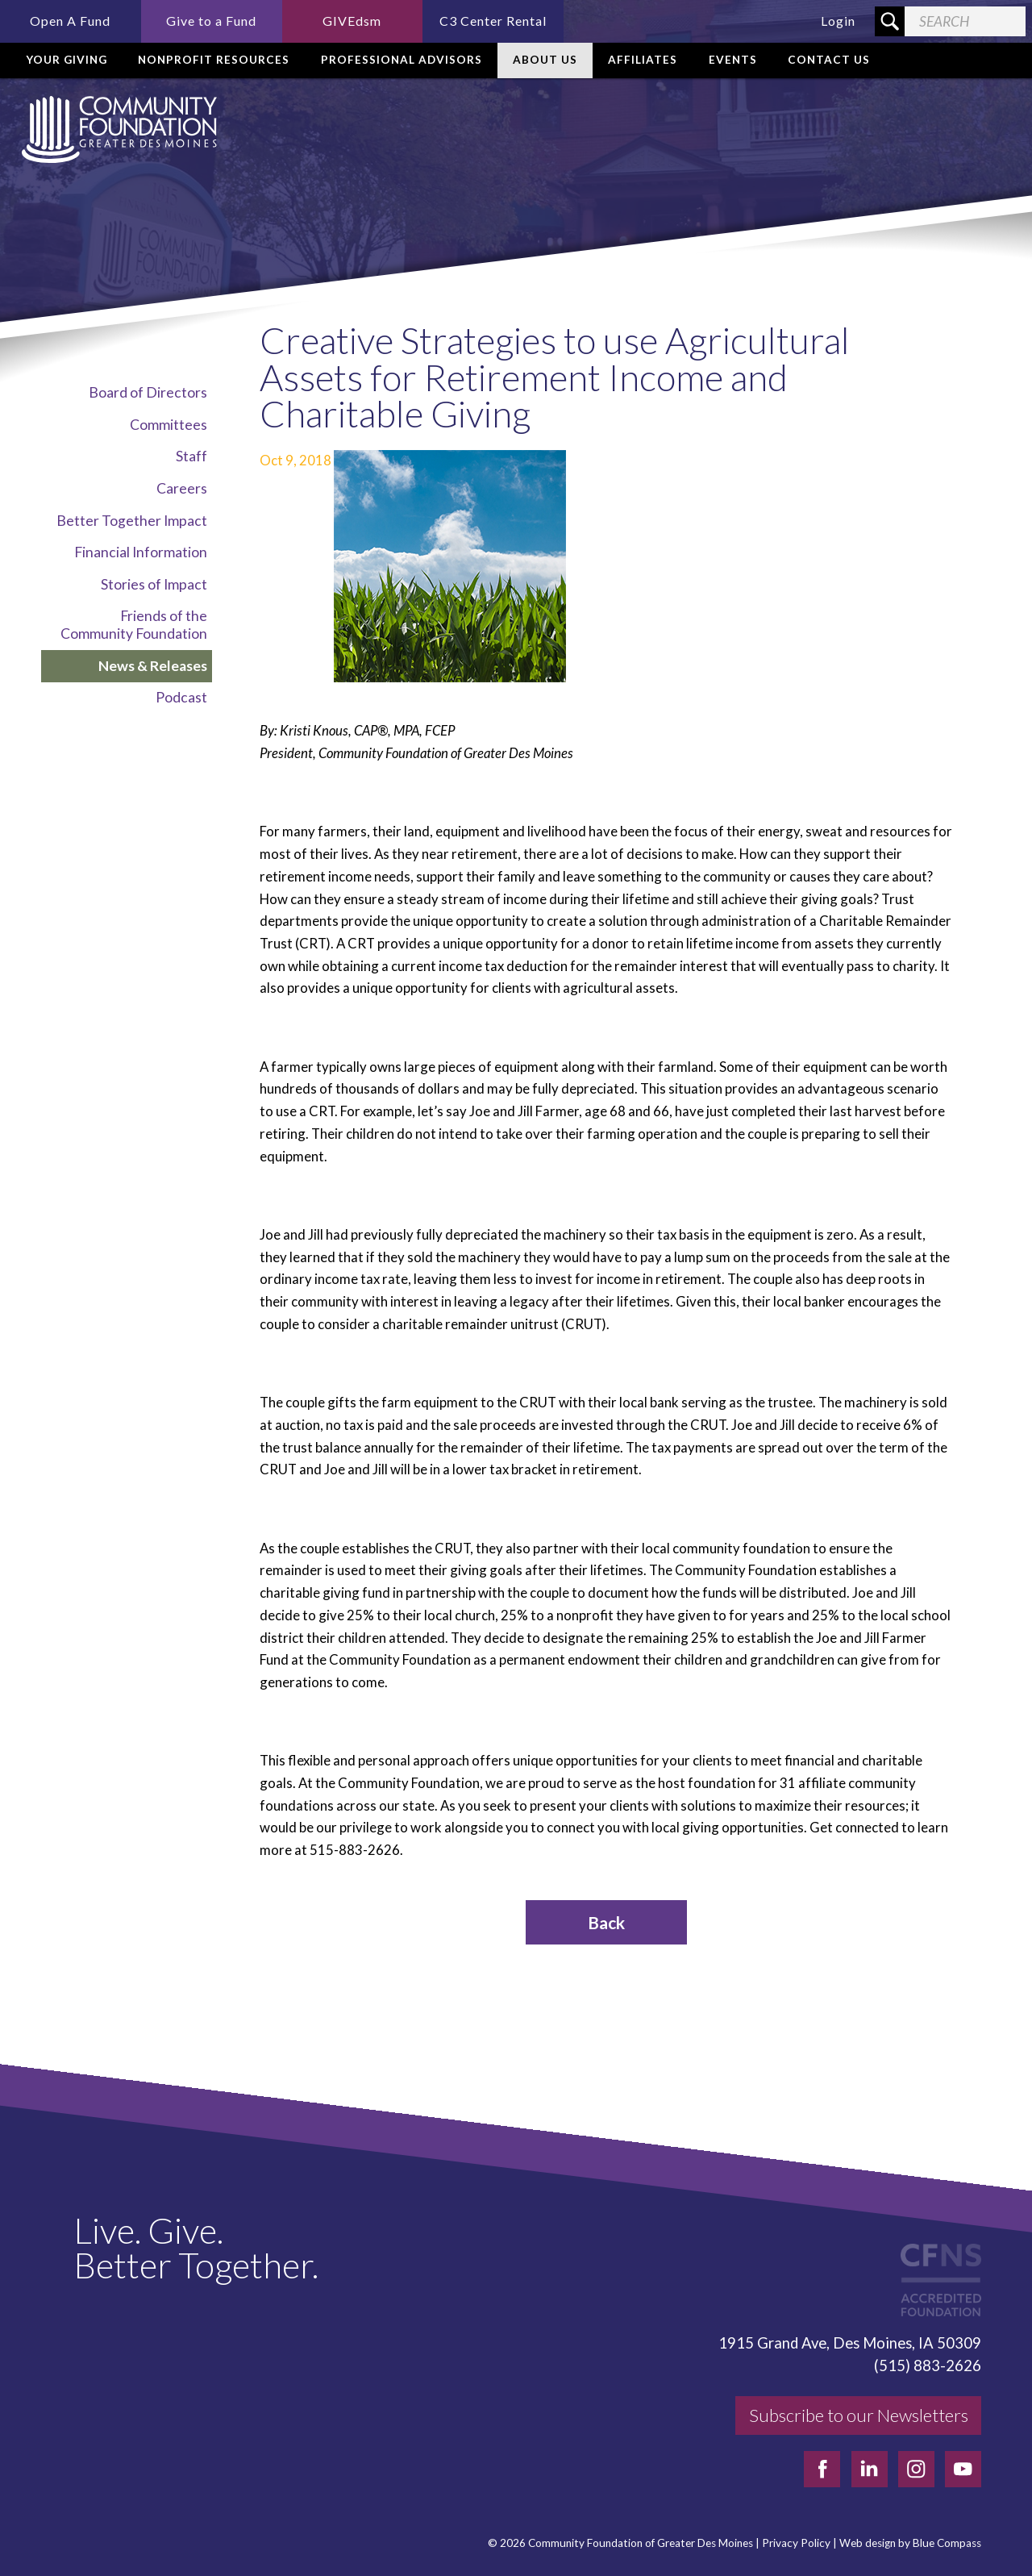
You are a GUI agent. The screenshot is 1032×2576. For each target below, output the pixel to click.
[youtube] (963, 2469)
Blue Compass (947, 2543)
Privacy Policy (796, 2543)
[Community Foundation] (116, 129)
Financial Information (140, 552)
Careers (181, 488)
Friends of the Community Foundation (133, 624)
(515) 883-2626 (927, 2365)
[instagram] (916, 2469)
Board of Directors (148, 392)
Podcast (181, 697)
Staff (191, 456)
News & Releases (152, 665)
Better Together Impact (131, 520)
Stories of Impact (154, 584)
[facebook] (822, 2469)
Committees (168, 424)
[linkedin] (869, 2469)
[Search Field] (965, 21)
